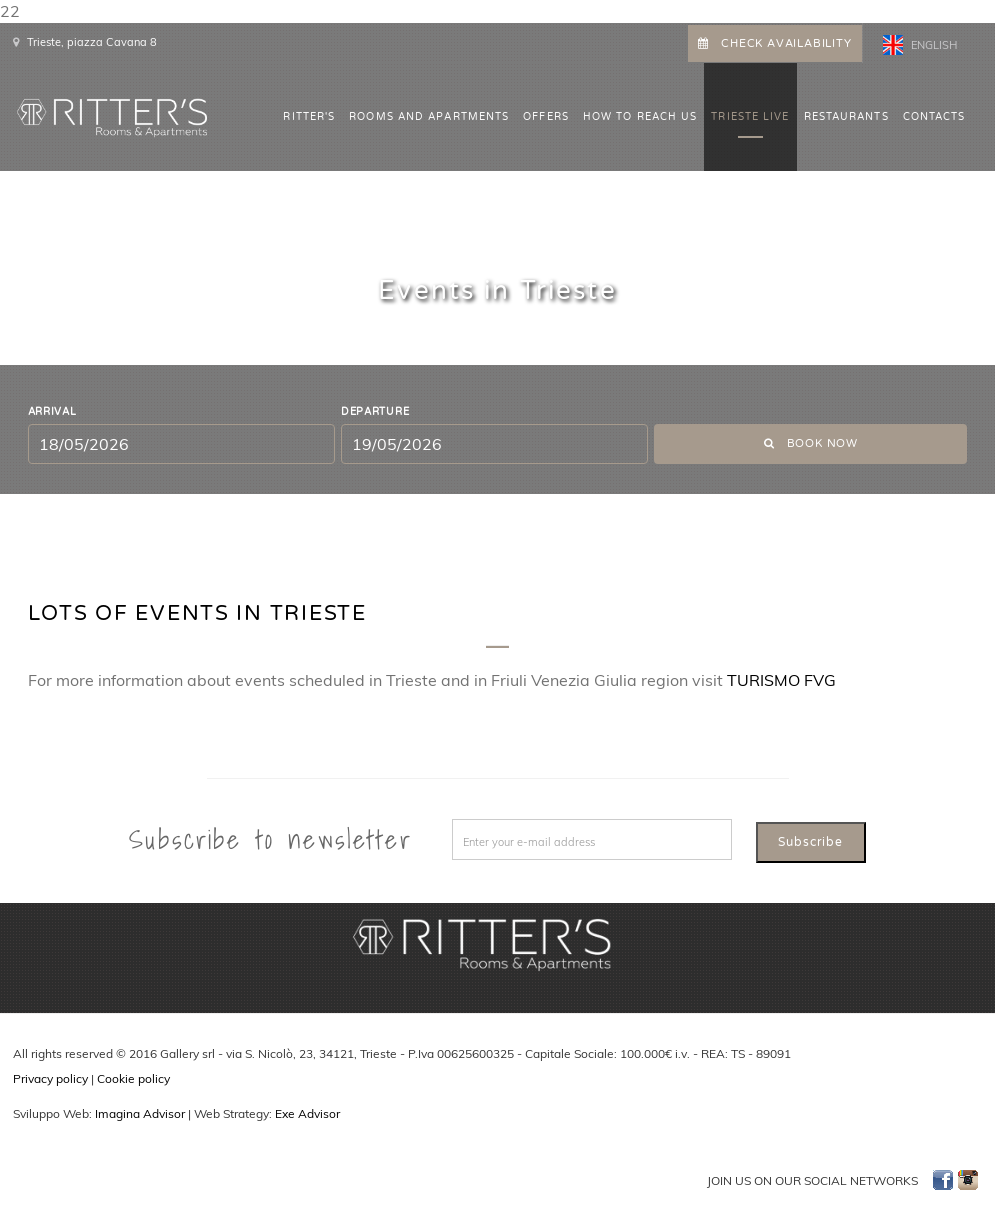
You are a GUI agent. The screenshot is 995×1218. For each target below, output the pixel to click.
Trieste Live (750, 117)
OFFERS (546, 117)
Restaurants (846, 117)
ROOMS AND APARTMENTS (429, 117)
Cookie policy (133, 1078)
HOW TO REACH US (640, 117)
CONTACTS (934, 117)
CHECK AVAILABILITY (774, 43)
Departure (375, 412)
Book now (811, 443)
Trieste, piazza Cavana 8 (92, 42)
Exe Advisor (307, 1113)
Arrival (52, 412)
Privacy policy (50, 1078)
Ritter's (309, 117)
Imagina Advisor (140, 1113)
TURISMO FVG (781, 680)
